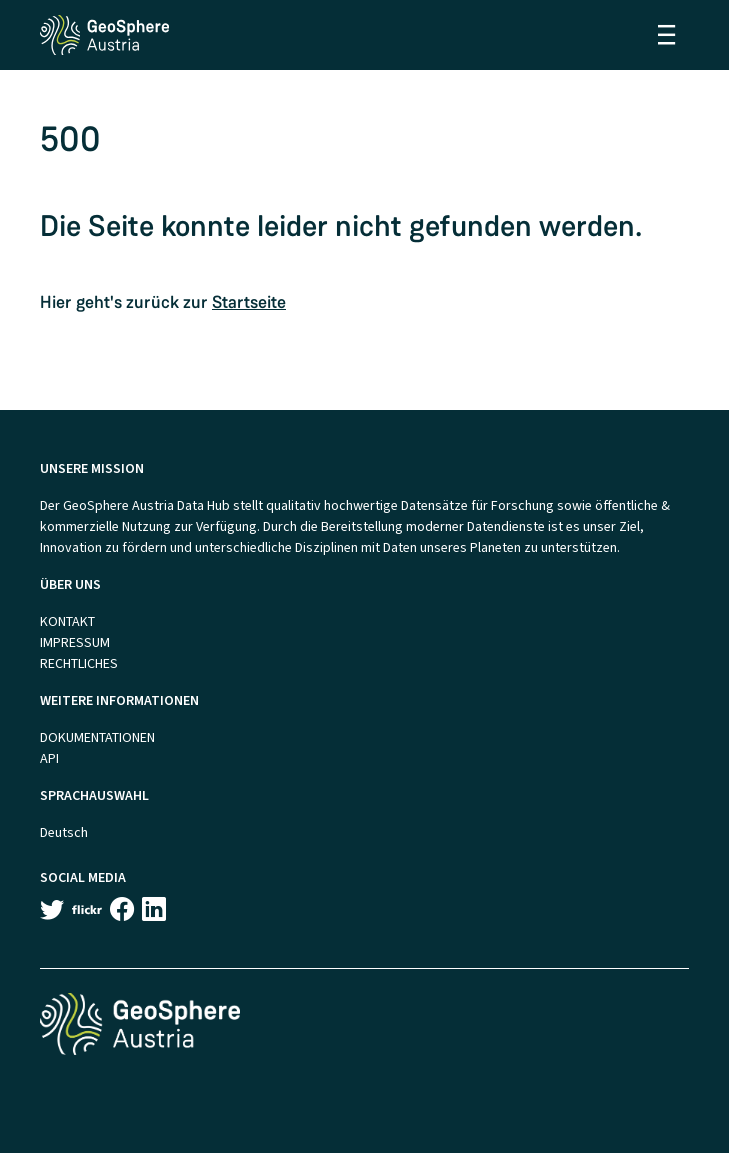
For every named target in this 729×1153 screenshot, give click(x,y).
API (49, 758)
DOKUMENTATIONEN (97, 737)
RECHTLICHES (79, 663)
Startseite (249, 302)
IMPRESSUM (75, 642)
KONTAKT (67, 621)
